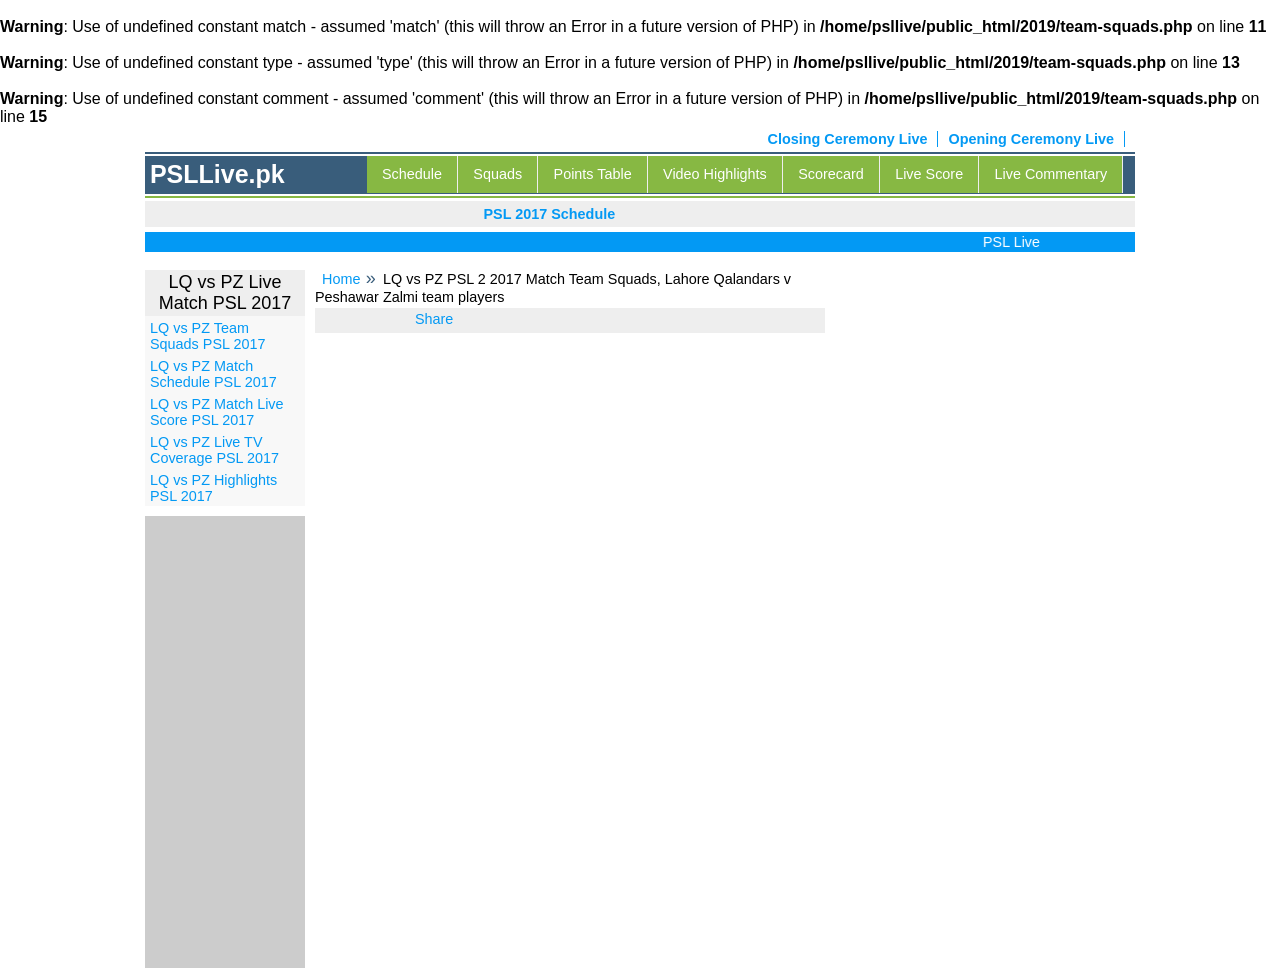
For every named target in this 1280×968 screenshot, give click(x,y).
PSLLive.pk (217, 174)
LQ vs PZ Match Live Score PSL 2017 (217, 412)
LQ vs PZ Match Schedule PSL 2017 (213, 374)
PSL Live (1015, 242)
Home (341, 279)
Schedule (412, 174)
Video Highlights (715, 174)
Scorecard (831, 174)
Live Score (929, 174)
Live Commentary (1051, 174)
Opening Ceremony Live (1031, 139)
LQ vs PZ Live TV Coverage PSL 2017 (214, 450)
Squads (497, 174)
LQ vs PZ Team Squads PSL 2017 (207, 336)
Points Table (593, 174)
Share (434, 319)
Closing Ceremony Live (848, 139)
